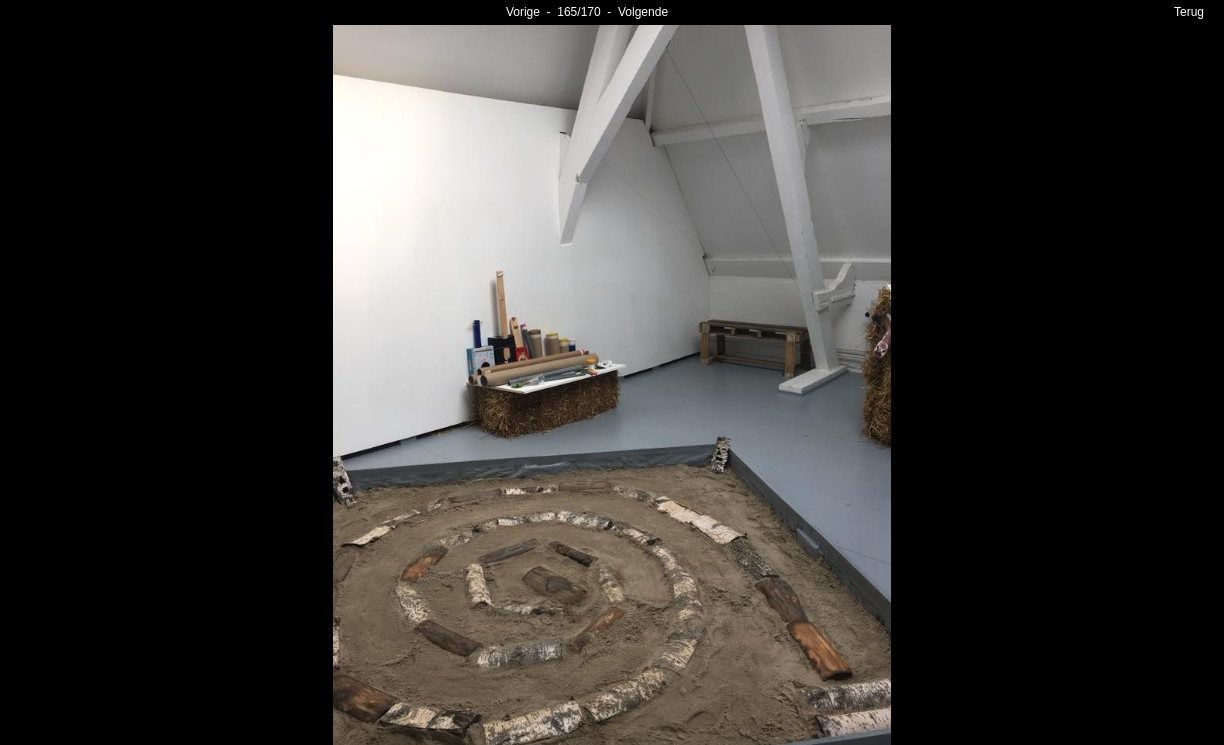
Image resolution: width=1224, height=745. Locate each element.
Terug (1189, 12)
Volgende (643, 12)
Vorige (523, 12)
